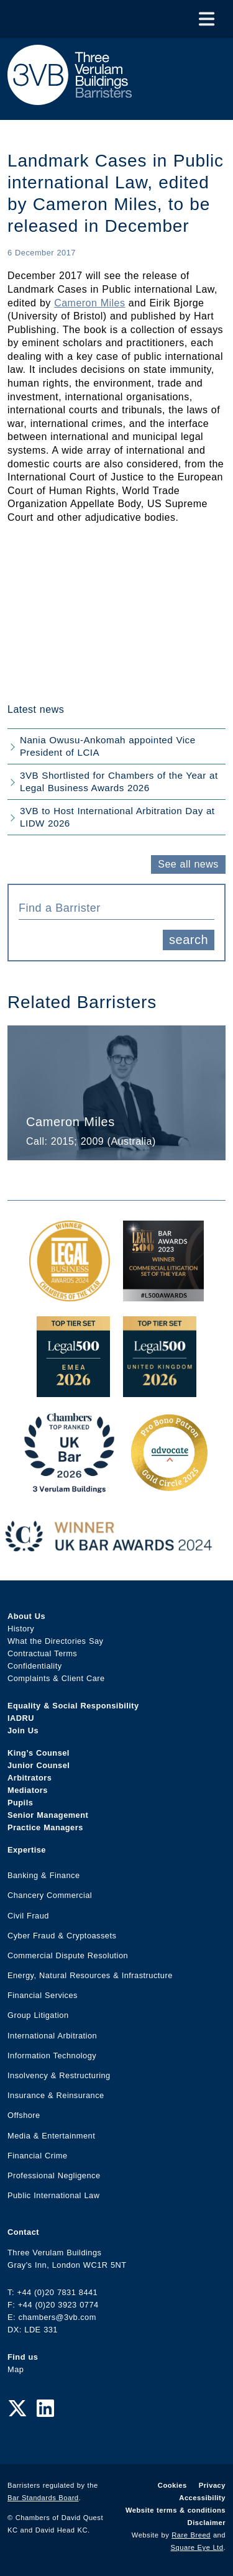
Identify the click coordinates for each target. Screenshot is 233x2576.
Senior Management (47, 1815)
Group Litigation (38, 2015)
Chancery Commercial (49, 1895)
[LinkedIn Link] (45, 2409)
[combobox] (116, 907)
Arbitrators (29, 1777)
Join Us (23, 1730)
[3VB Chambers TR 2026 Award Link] (69, 1486)
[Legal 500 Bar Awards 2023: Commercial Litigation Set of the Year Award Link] (163, 1295)
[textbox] (112, 908)
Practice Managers (45, 1827)
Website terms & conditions (176, 2510)
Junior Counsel (38, 1765)
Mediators (27, 1790)
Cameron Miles (89, 303)
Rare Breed (191, 2535)
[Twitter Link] (17, 2409)
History (20, 1628)
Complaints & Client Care (56, 1678)
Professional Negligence (54, 2175)
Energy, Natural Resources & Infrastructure (90, 1975)
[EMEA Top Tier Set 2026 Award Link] (73, 1390)
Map (15, 2369)
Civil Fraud (28, 1915)
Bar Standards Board (43, 2497)
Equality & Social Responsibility (73, 1705)
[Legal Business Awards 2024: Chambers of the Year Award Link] (69, 1295)
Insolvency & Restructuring (59, 2075)
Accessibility (202, 2497)
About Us (26, 1616)
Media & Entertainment (51, 2135)
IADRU (20, 1718)
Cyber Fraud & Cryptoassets (61, 1935)
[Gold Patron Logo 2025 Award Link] (169, 1486)
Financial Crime (37, 2155)
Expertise (26, 1849)
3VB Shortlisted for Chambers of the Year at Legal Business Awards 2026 (119, 781)
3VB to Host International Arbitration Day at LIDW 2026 (117, 816)
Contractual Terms (42, 1653)
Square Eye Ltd (197, 2547)
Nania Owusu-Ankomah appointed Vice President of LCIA (108, 746)
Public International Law (53, 2195)
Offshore (23, 2115)
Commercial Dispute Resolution (67, 1955)
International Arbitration (52, 2035)
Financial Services (42, 1995)
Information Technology (51, 2055)
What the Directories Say (55, 1641)
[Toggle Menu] (206, 19)
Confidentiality (34, 1666)
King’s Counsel (38, 1753)
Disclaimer (207, 2522)
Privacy (212, 2485)
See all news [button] (188, 864)
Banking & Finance (43, 1875)
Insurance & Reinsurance (55, 2095)
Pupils (20, 1802)
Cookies (172, 2485)
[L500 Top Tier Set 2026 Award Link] (159, 1390)
